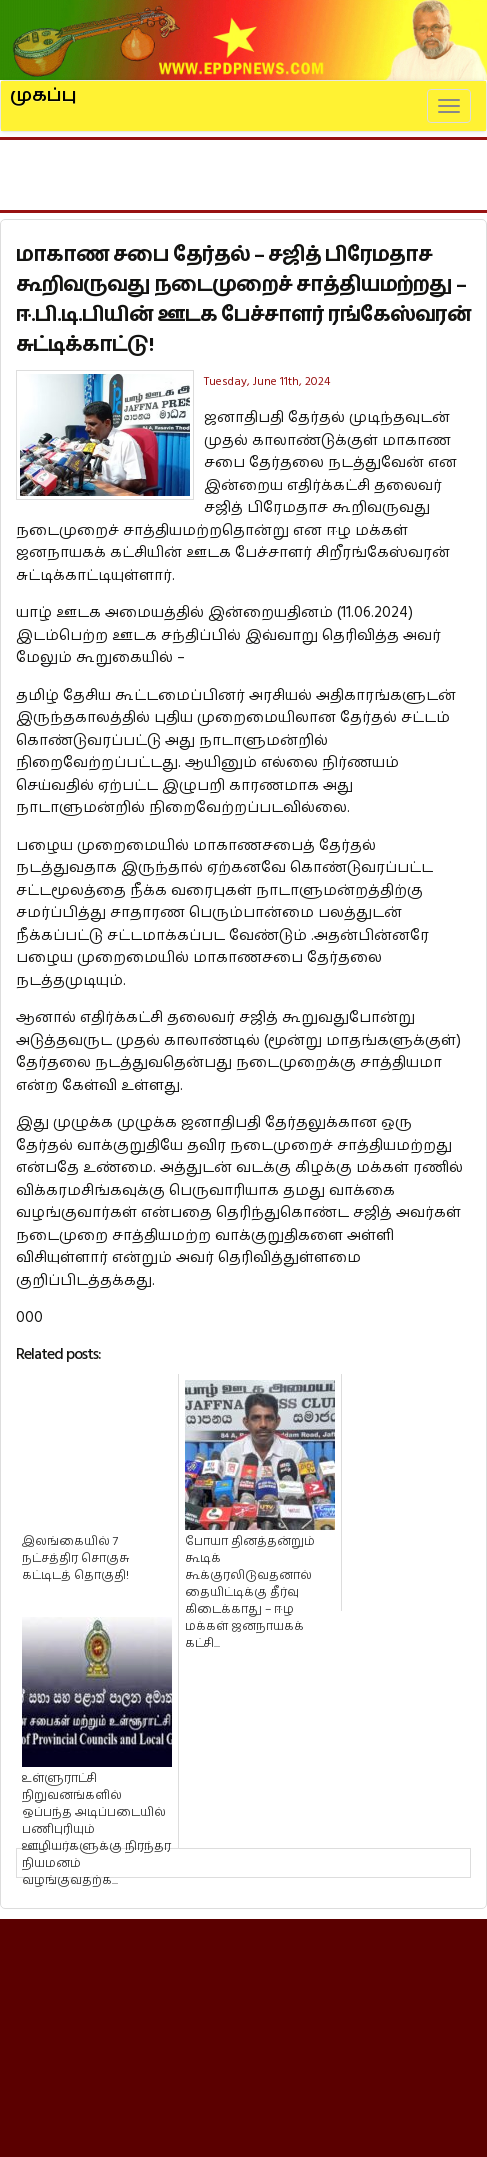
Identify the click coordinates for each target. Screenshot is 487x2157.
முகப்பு (43, 87)
